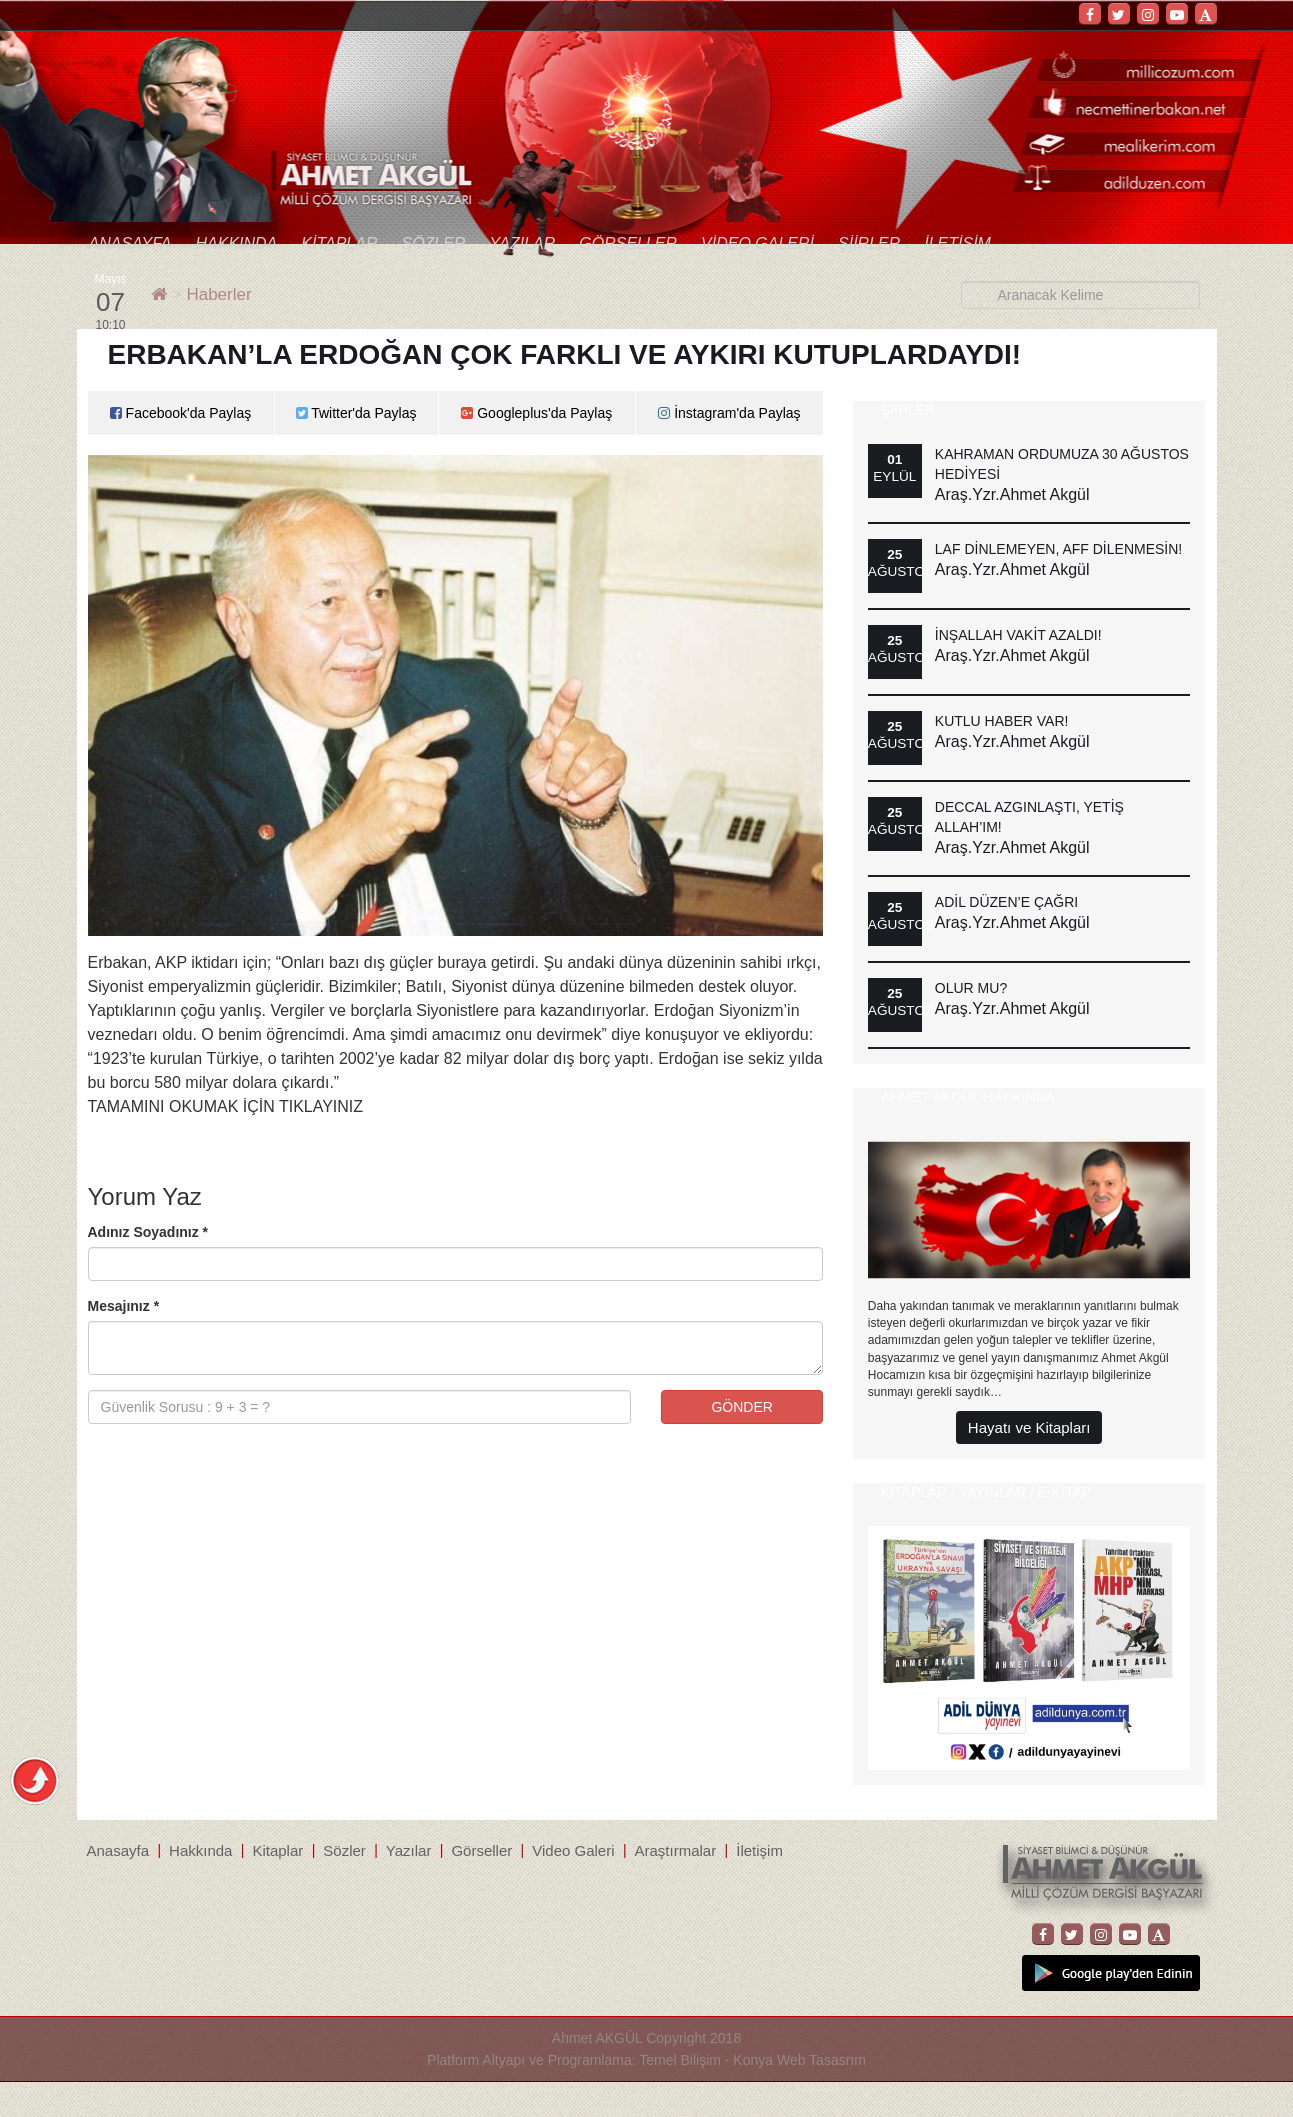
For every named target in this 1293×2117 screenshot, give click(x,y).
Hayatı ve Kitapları (1029, 1427)
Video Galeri (757, 243)
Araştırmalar (676, 1850)
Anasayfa (130, 243)
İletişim (957, 243)
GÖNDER (741, 1407)
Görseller (628, 243)
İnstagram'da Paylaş (729, 413)
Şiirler (869, 243)
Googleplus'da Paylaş (536, 413)
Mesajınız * (124, 1306)
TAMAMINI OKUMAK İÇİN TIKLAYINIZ (226, 1106)
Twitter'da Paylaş (356, 413)
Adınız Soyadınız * (148, 1232)
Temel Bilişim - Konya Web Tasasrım (752, 2060)
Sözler (433, 243)
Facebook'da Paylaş (181, 413)
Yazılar (522, 243)
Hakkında (236, 243)
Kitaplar (339, 243)
